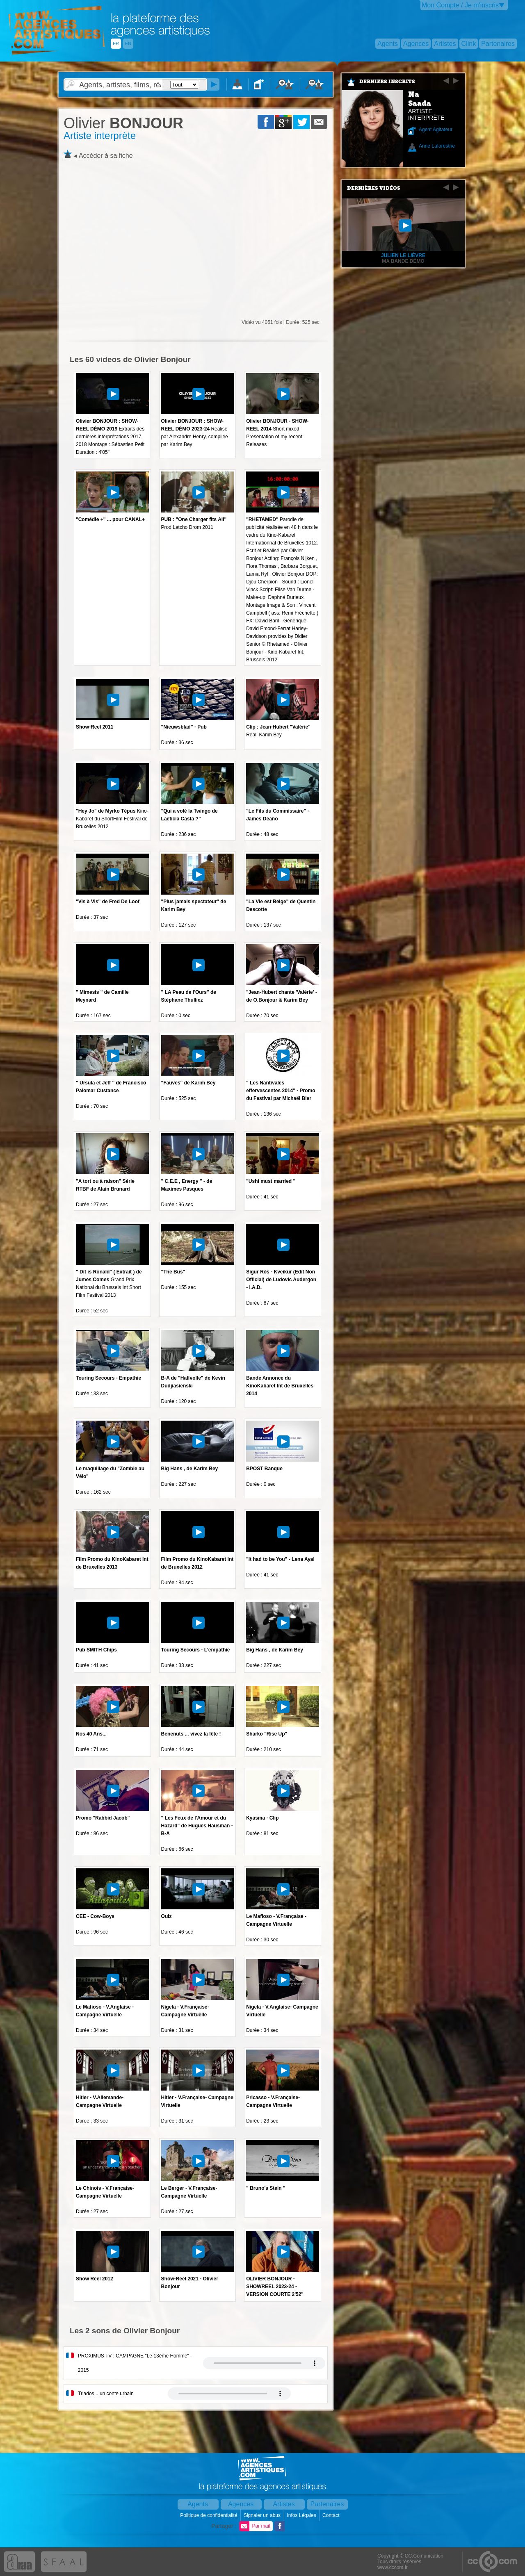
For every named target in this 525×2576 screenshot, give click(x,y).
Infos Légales (302, 2515)
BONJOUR (123, 123)
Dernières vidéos (373, 188)
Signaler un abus (263, 2515)
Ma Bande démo (403, 261)
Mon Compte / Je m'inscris (460, 5)
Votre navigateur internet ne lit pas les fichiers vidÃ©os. (264, 2363)
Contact (331, 2515)
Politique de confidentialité (209, 2515)
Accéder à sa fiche (106, 155)
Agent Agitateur (435, 129)
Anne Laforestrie (437, 146)
